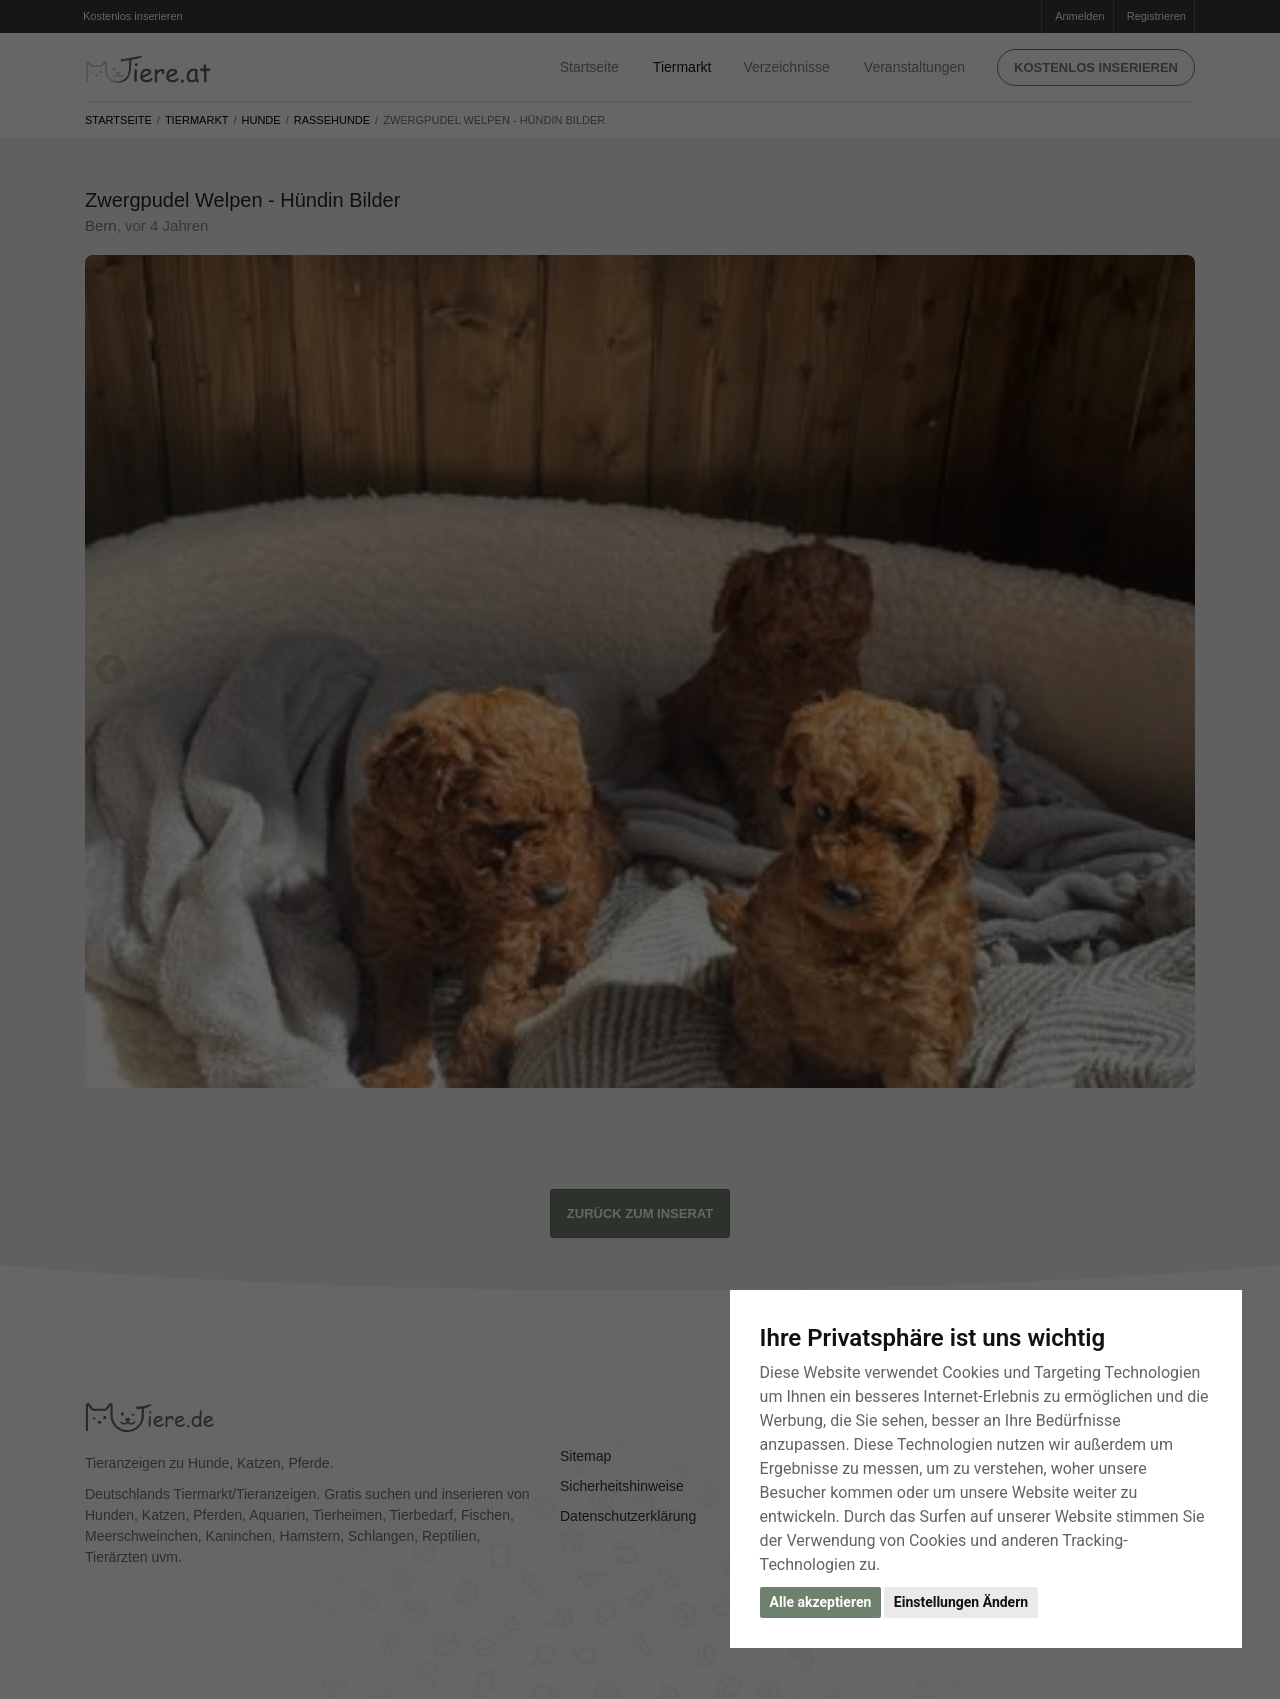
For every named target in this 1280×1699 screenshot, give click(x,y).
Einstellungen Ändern (961, 1602)
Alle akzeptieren (821, 1602)
